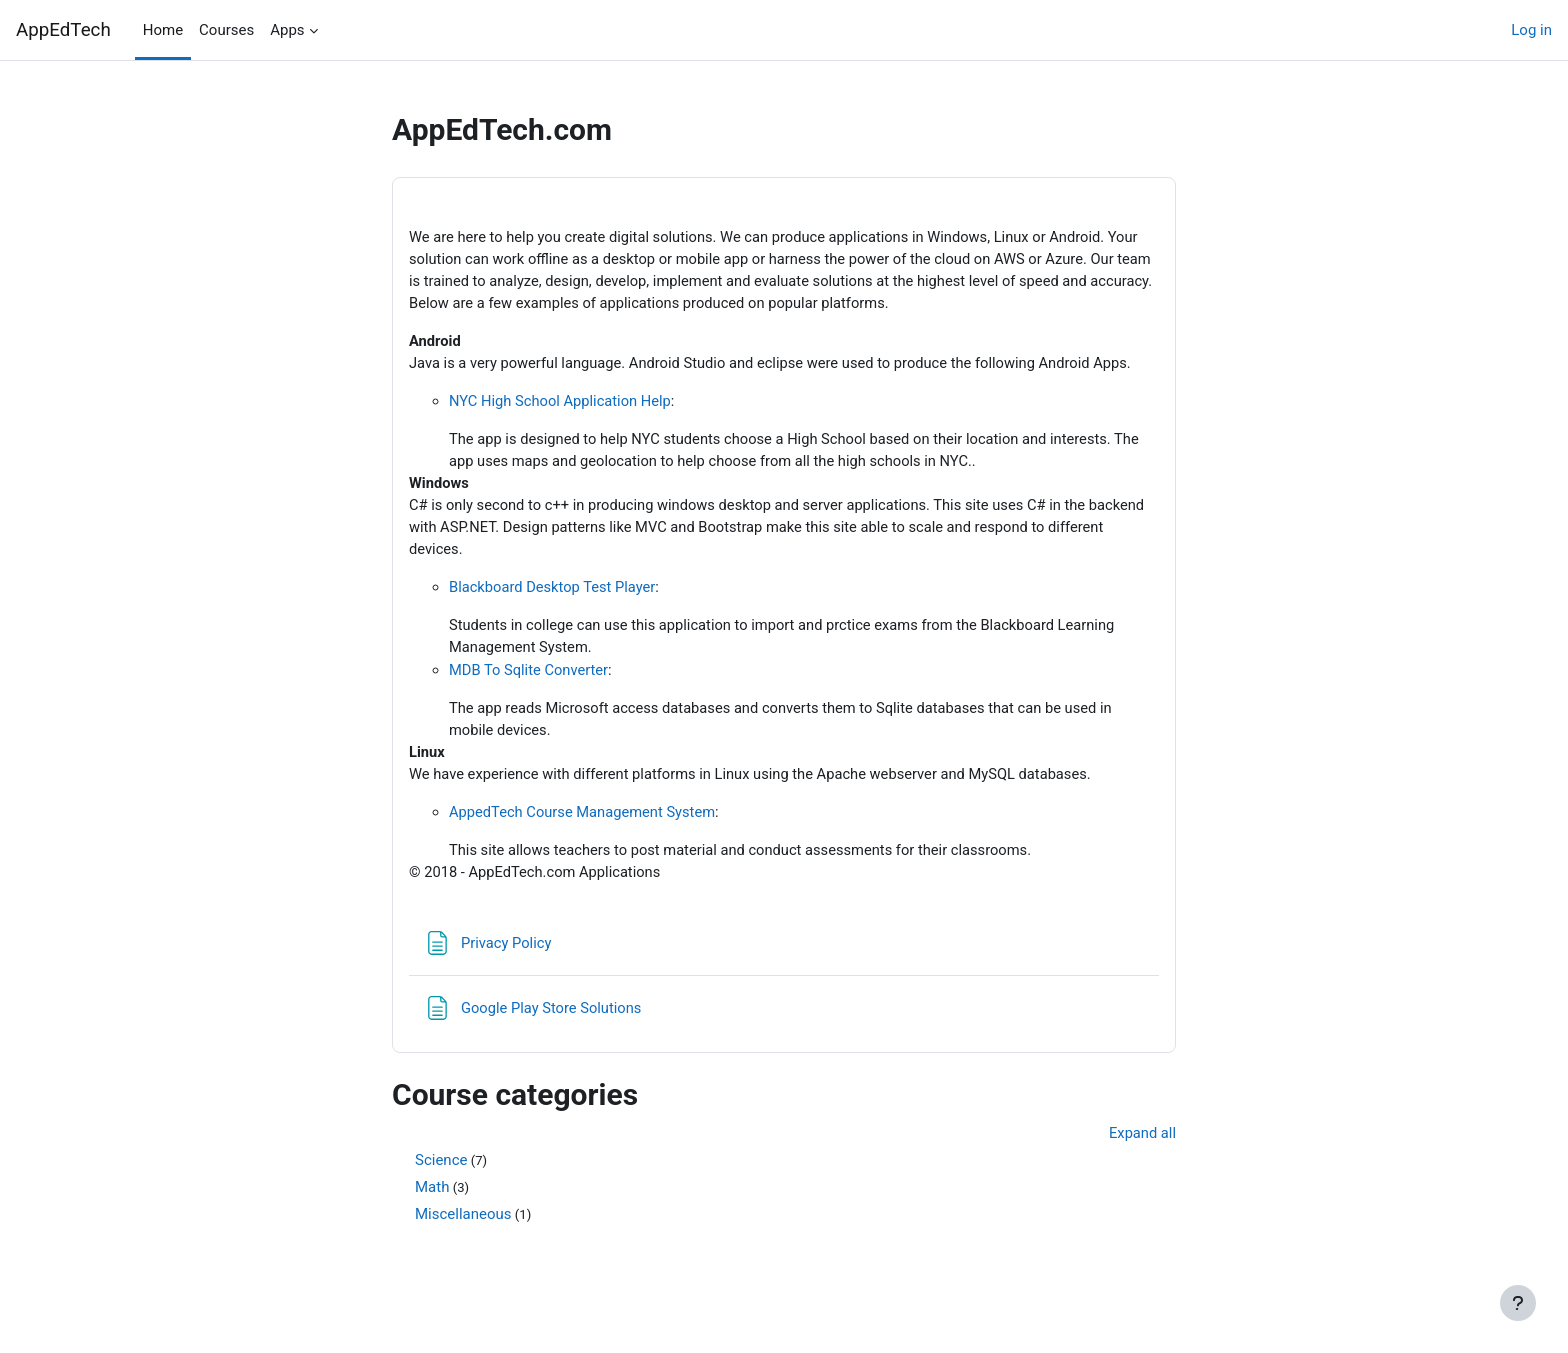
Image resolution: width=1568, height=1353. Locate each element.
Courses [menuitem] (226, 30)
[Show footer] (1518, 1303)
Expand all (1142, 1144)
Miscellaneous (463, 1226)
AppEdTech (63, 30)
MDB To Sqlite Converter (530, 677)
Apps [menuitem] (287, 30)
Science (441, 1172)
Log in (1531, 30)
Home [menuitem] (163, 30)
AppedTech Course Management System (585, 822)
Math (432, 1199)
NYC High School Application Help (562, 404)
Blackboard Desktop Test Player (554, 594)
